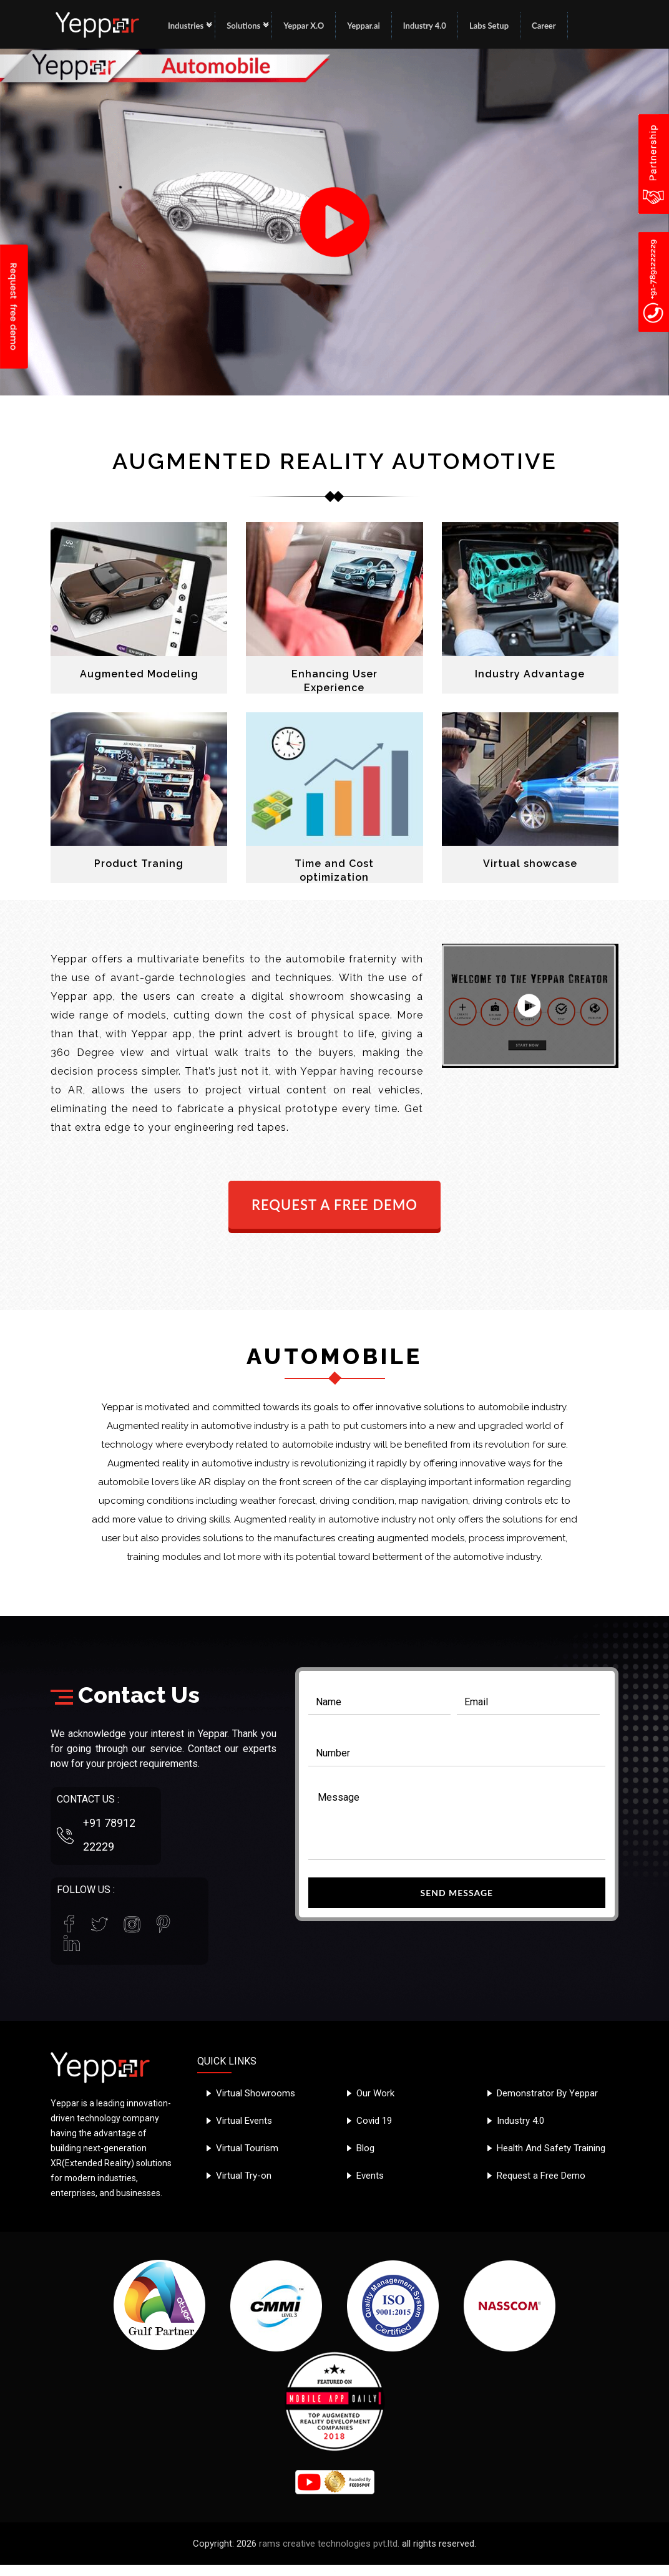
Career (544, 26)
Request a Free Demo (541, 2175)
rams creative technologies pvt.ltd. (329, 2543)
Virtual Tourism (247, 2148)
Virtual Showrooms (255, 2093)
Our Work (375, 2093)
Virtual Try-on (243, 2175)
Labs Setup (489, 26)
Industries (185, 26)
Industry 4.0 (424, 26)
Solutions (243, 26)
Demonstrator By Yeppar (547, 2093)
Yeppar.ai (363, 26)
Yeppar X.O (303, 26)
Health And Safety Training (551, 2148)
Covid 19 (374, 2120)
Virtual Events (244, 2120)
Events (370, 2175)
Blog (365, 2148)
